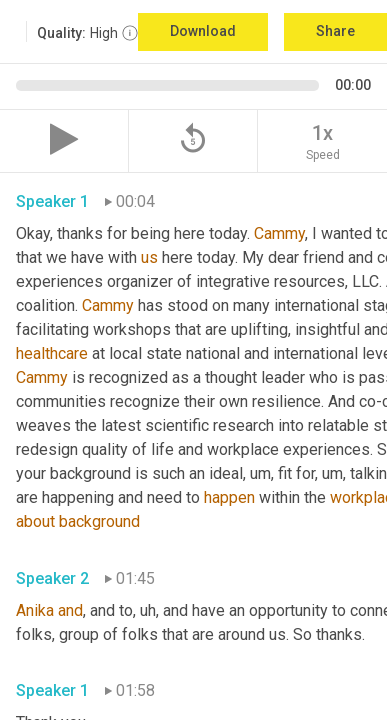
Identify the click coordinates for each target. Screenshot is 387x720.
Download (203, 31)
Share (335, 31)
